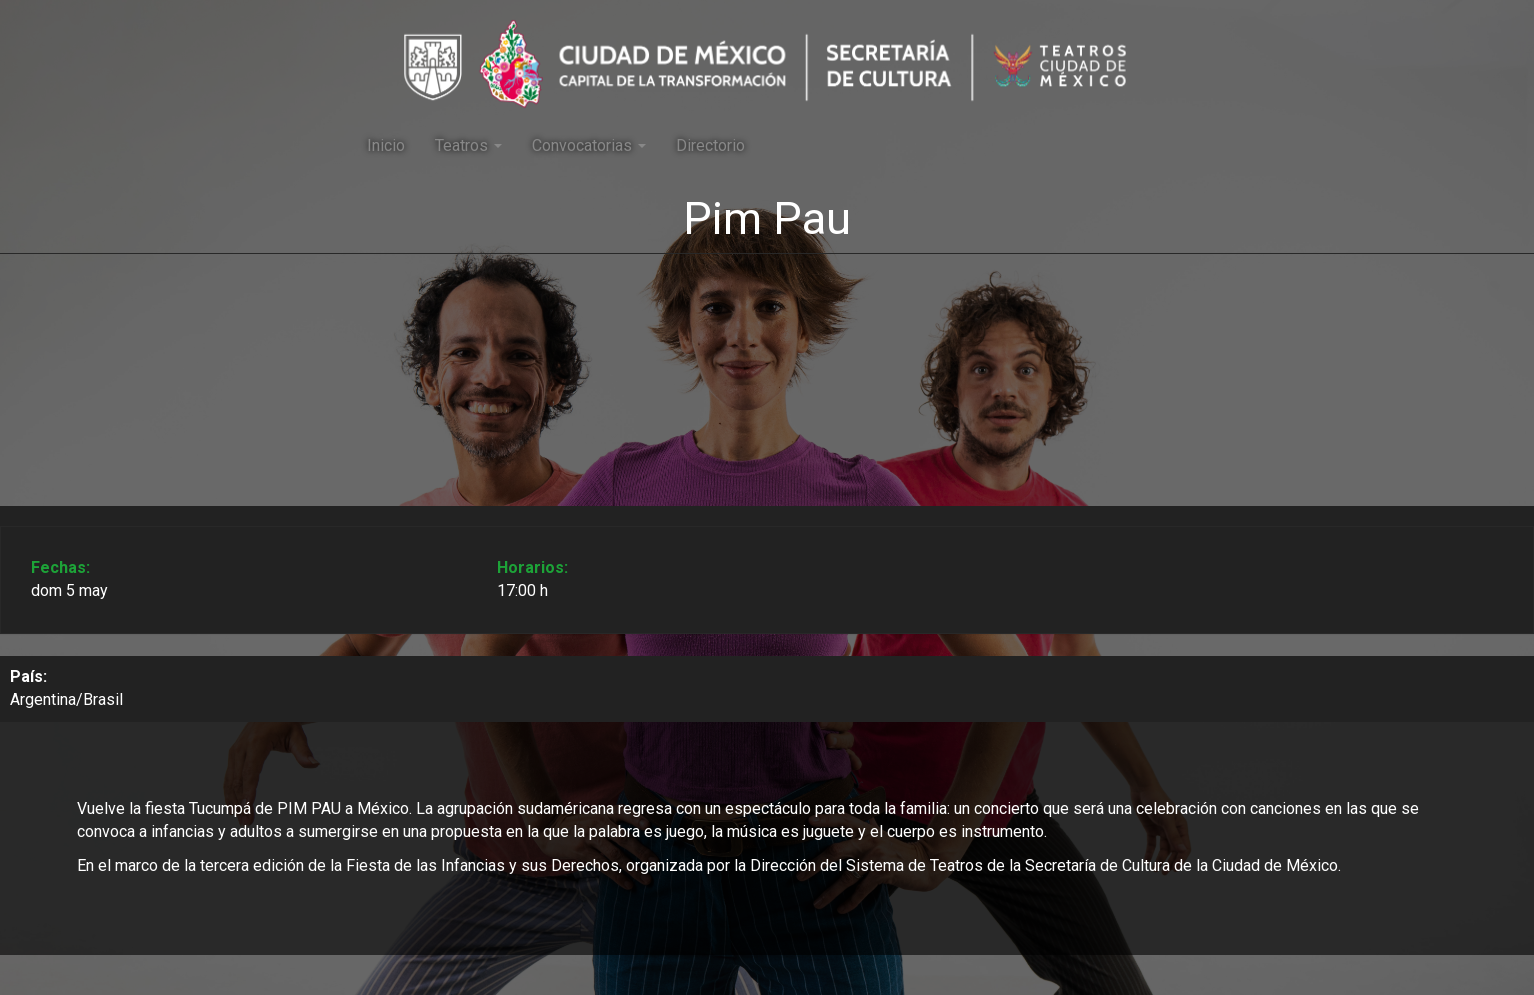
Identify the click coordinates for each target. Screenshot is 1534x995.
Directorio (710, 145)
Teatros (468, 145)
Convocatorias (589, 145)
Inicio (386, 145)
